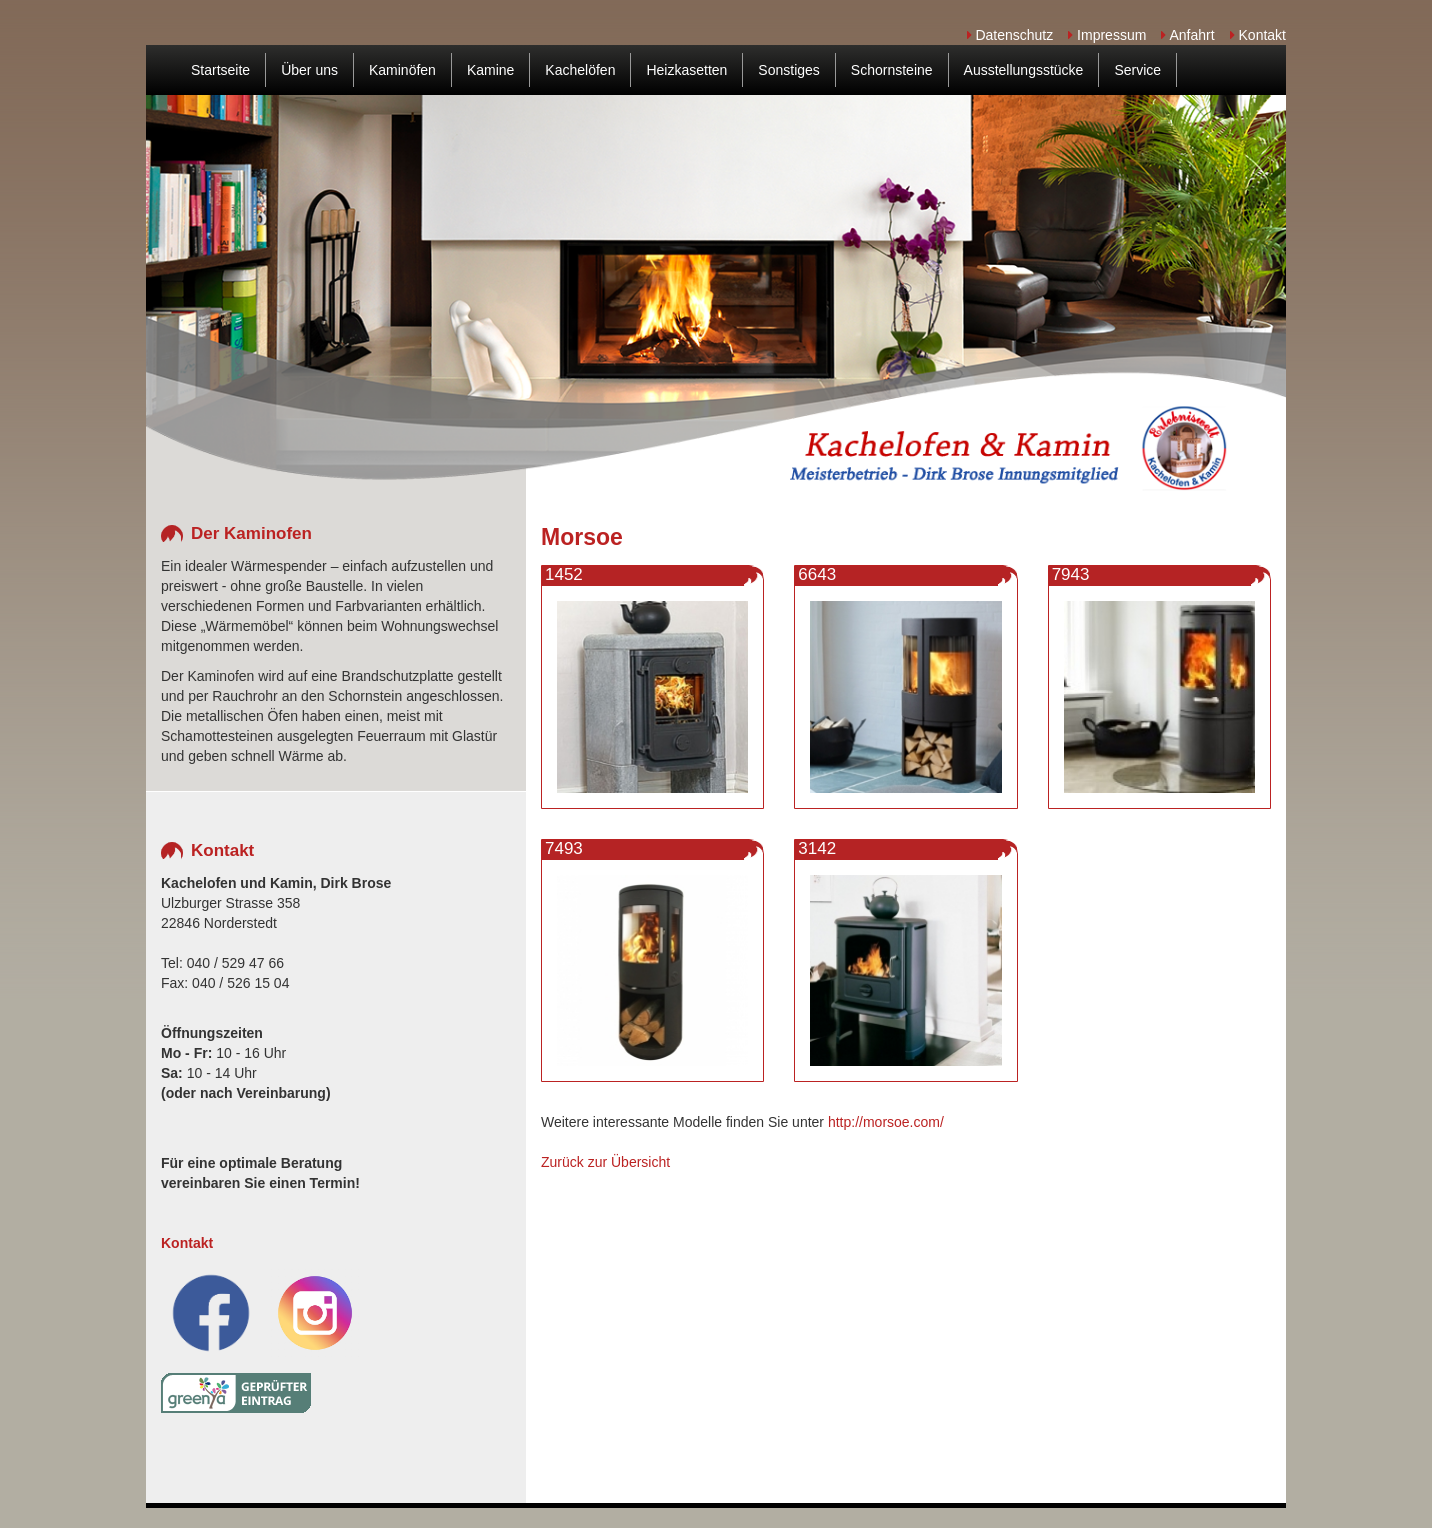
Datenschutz (1010, 35)
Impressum (1107, 35)
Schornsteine (892, 70)
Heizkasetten (686, 70)
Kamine (490, 70)
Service (1137, 70)
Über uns (309, 70)
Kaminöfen (402, 70)
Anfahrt (1187, 35)
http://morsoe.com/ (886, 1122)
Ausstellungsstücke (1024, 70)
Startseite (220, 70)
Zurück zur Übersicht (605, 1162)
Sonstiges (788, 70)
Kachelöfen (580, 70)
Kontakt (1258, 35)
